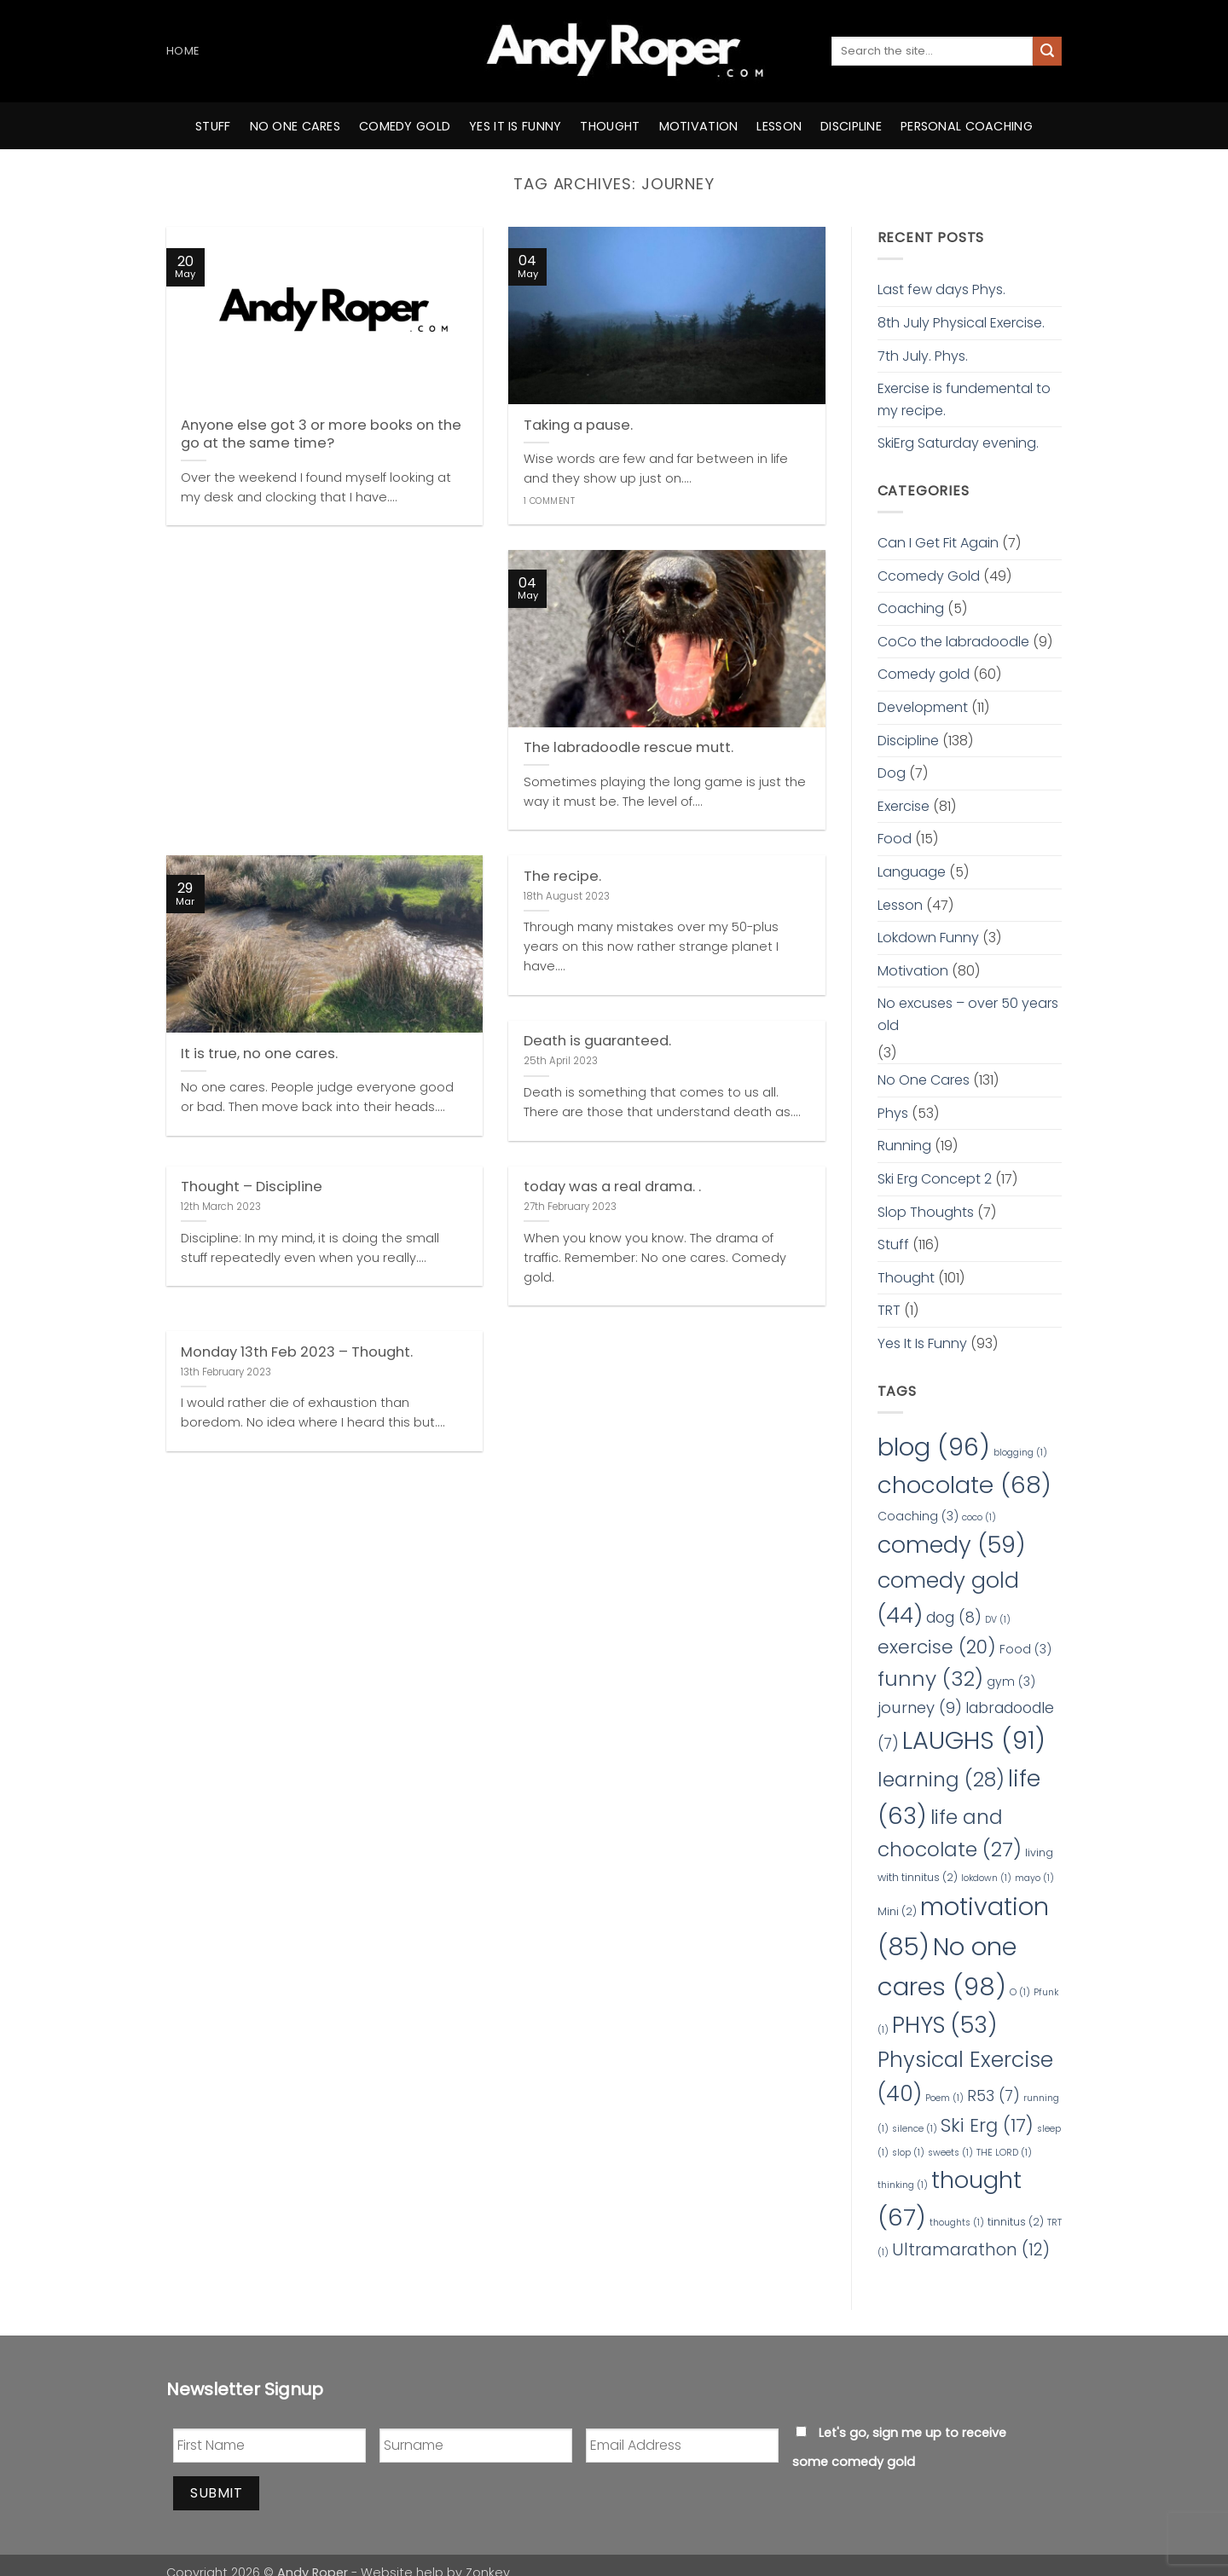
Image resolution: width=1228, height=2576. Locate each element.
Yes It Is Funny (922, 1343)
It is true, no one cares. (259, 1054)
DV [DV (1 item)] (998, 1619)
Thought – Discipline (251, 1187)
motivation (699, 126)
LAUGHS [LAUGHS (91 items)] (974, 1740)
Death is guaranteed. (597, 1041)
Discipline (851, 126)
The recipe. (562, 876)
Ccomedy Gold (929, 576)
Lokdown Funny (928, 937)
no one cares (295, 126)
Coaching (911, 608)
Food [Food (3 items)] (1025, 1649)
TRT (889, 1310)
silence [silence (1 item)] (914, 2128)
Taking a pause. (578, 425)
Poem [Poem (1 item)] (944, 2098)
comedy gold (404, 126)
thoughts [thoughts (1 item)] (957, 2222)
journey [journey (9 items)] (920, 1707)
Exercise (904, 806)
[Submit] (1047, 51)
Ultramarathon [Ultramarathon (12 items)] (971, 2249)
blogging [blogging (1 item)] (1020, 1452)
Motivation (913, 971)
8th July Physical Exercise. (961, 323)
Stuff (212, 126)
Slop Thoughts (926, 1212)
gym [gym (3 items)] (1011, 1681)
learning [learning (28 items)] (941, 1779)
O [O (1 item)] (1020, 1992)
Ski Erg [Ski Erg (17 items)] (987, 2125)
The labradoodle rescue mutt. (628, 747)
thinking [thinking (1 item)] (903, 2185)
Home (182, 50)
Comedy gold (924, 674)
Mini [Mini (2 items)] (897, 1911)
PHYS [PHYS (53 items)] (944, 2025)
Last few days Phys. (941, 289)
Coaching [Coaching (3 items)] (918, 1516)
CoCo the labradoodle (953, 641)
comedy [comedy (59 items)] (951, 1544)
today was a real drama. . (612, 1187)
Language (912, 872)
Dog (892, 773)
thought (610, 126)
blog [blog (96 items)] (934, 1446)
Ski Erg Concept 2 (935, 1179)
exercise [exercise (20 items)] (937, 1647)
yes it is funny (515, 126)
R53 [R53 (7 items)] (993, 2096)
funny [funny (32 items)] (930, 1678)
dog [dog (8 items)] (954, 1617)
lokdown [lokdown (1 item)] (986, 1878)
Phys (893, 1113)
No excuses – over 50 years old (968, 1014)
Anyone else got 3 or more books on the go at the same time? (321, 434)
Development (923, 707)
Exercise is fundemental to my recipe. (964, 399)
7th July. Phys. (923, 356)
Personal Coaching (967, 126)
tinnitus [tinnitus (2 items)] (1016, 2221)
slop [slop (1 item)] (908, 2152)
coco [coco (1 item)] (979, 1517)
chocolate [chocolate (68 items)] (964, 1485)
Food (895, 838)
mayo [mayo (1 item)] (1034, 1878)
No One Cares (924, 1080)
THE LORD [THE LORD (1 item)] (1004, 2152)
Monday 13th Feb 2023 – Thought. (297, 1352)
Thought (906, 1278)
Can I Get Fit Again (938, 543)
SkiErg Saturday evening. (958, 443)
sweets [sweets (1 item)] (950, 2152)
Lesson (779, 126)
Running (904, 1145)
